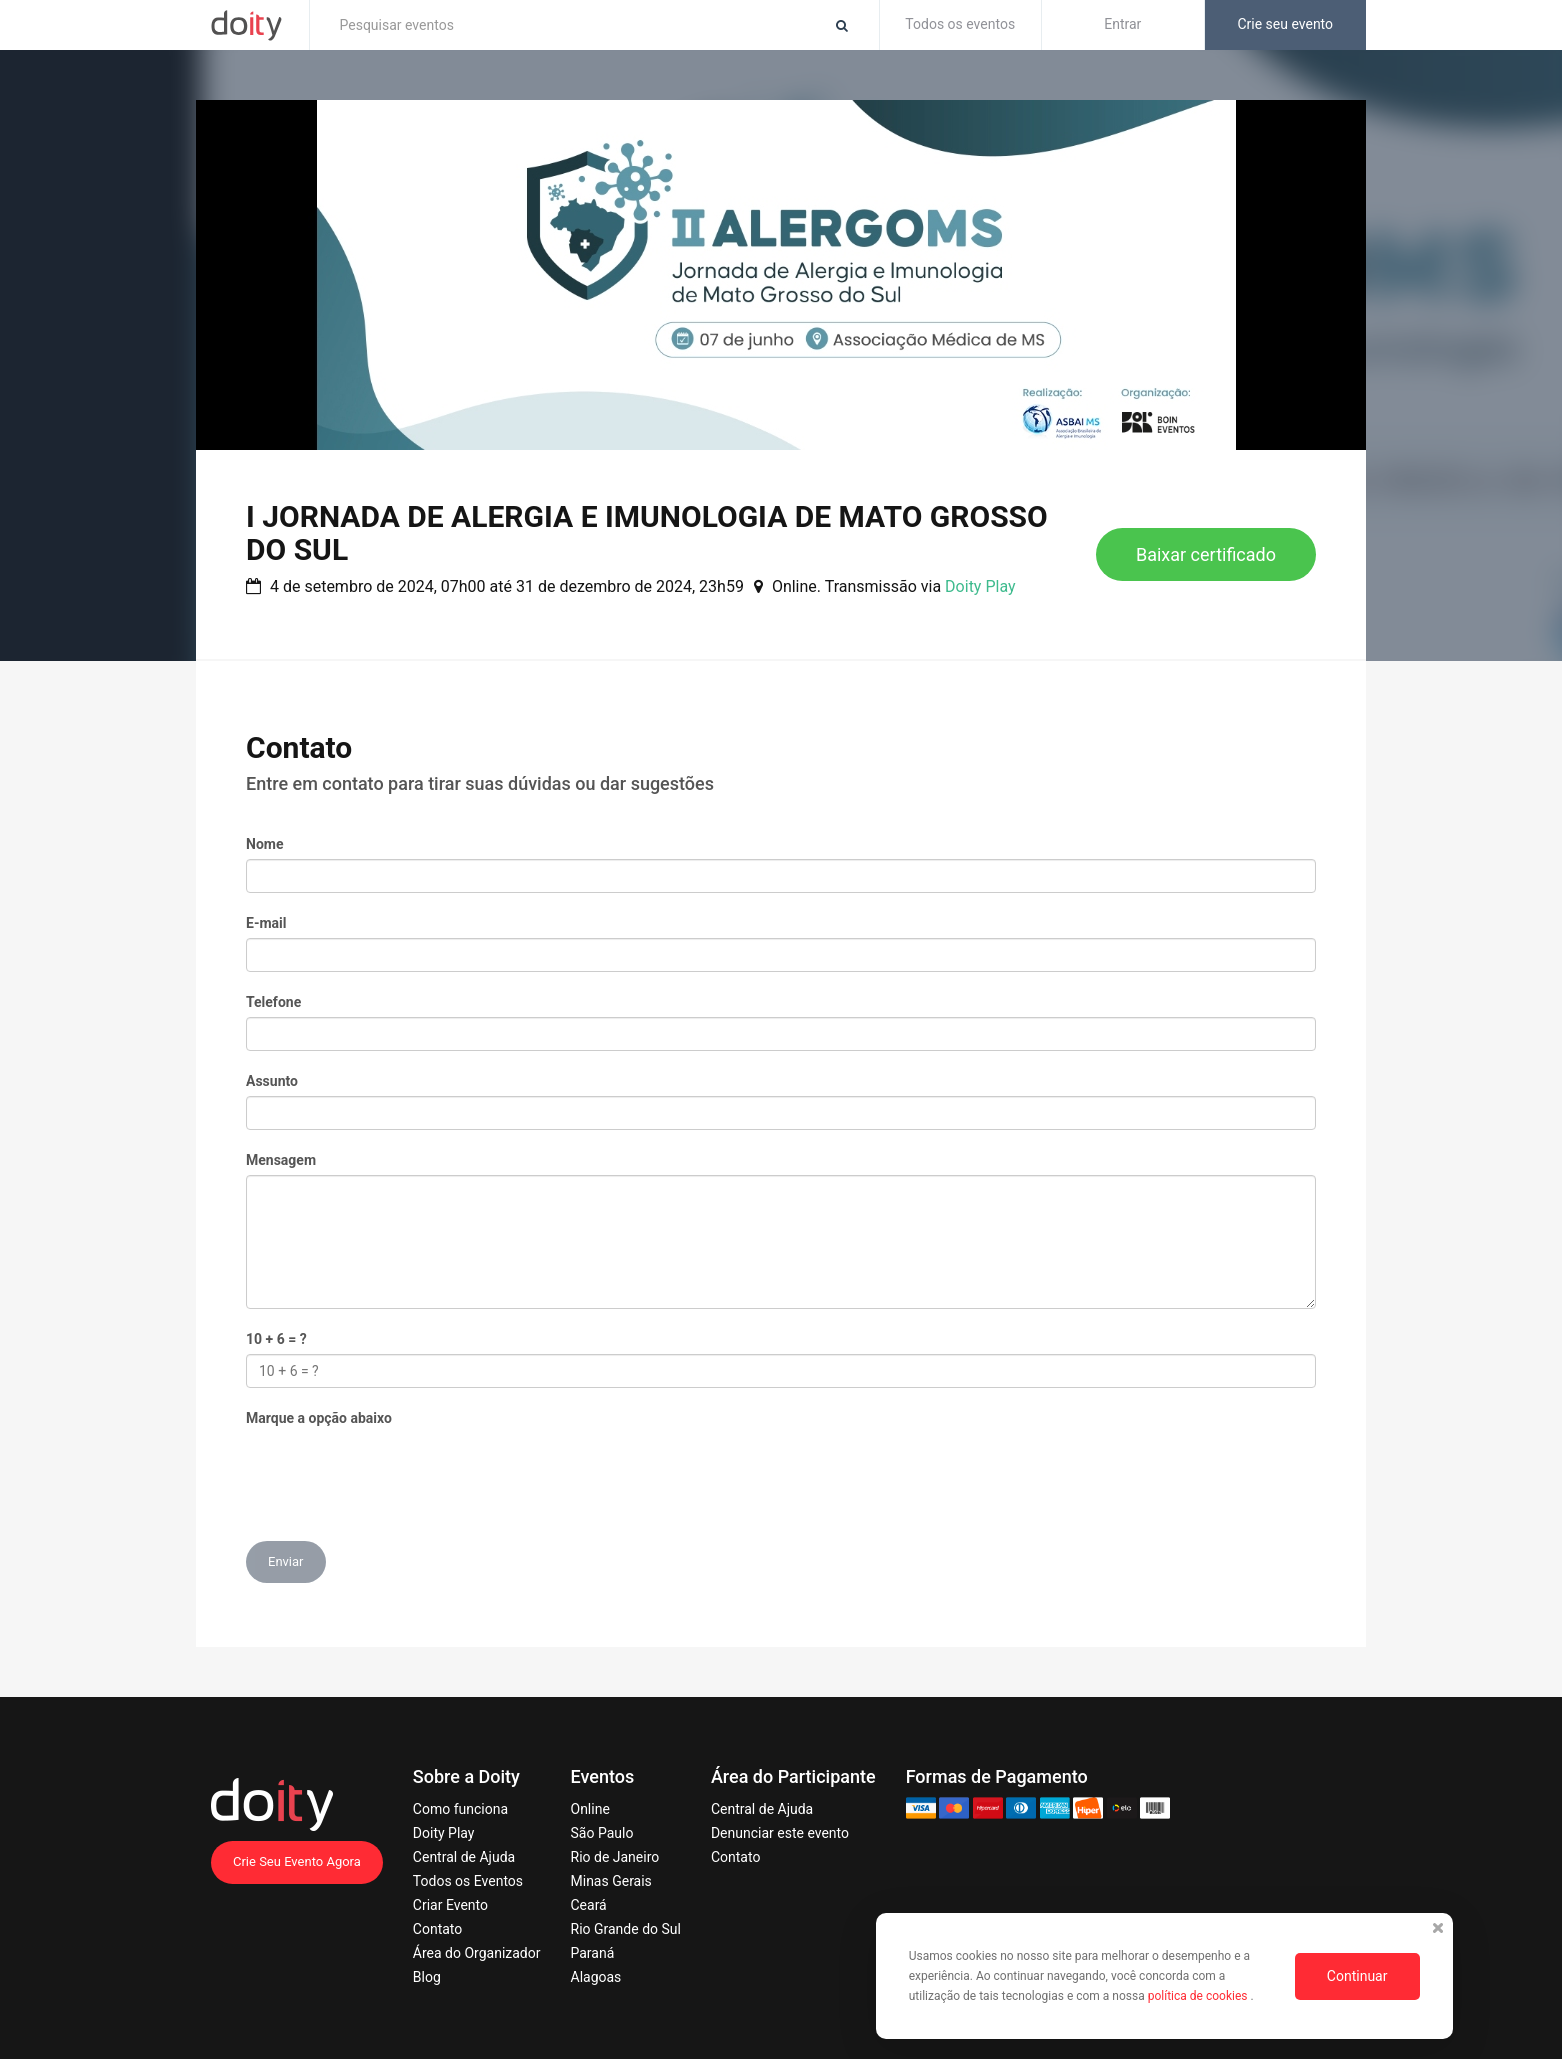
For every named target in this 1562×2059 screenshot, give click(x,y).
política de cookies (1199, 1996)
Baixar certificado (1206, 554)
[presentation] (398, 1472)
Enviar (286, 1561)
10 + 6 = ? (276, 1339)
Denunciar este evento (780, 1833)
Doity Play (980, 586)
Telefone (273, 1002)
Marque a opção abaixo (319, 1418)
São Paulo (602, 1833)
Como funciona (460, 1809)
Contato (437, 1929)
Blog (427, 1977)
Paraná (593, 1953)
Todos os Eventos (468, 1881)
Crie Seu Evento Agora (297, 1861)
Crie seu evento (1285, 24)
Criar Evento (450, 1905)
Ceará (589, 1905)
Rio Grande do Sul (626, 1929)
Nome (264, 844)
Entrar (1122, 24)
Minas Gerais (611, 1881)
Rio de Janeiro (615, 1857)
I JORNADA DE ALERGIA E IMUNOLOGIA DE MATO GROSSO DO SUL (647, 533)
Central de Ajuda (464, 1857)
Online (590, 1809)
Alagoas (596, 1977)
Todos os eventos (960, 24)
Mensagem (281, 1160)
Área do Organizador (477, 1953)
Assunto (272, 1081)
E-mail (266, 923)
